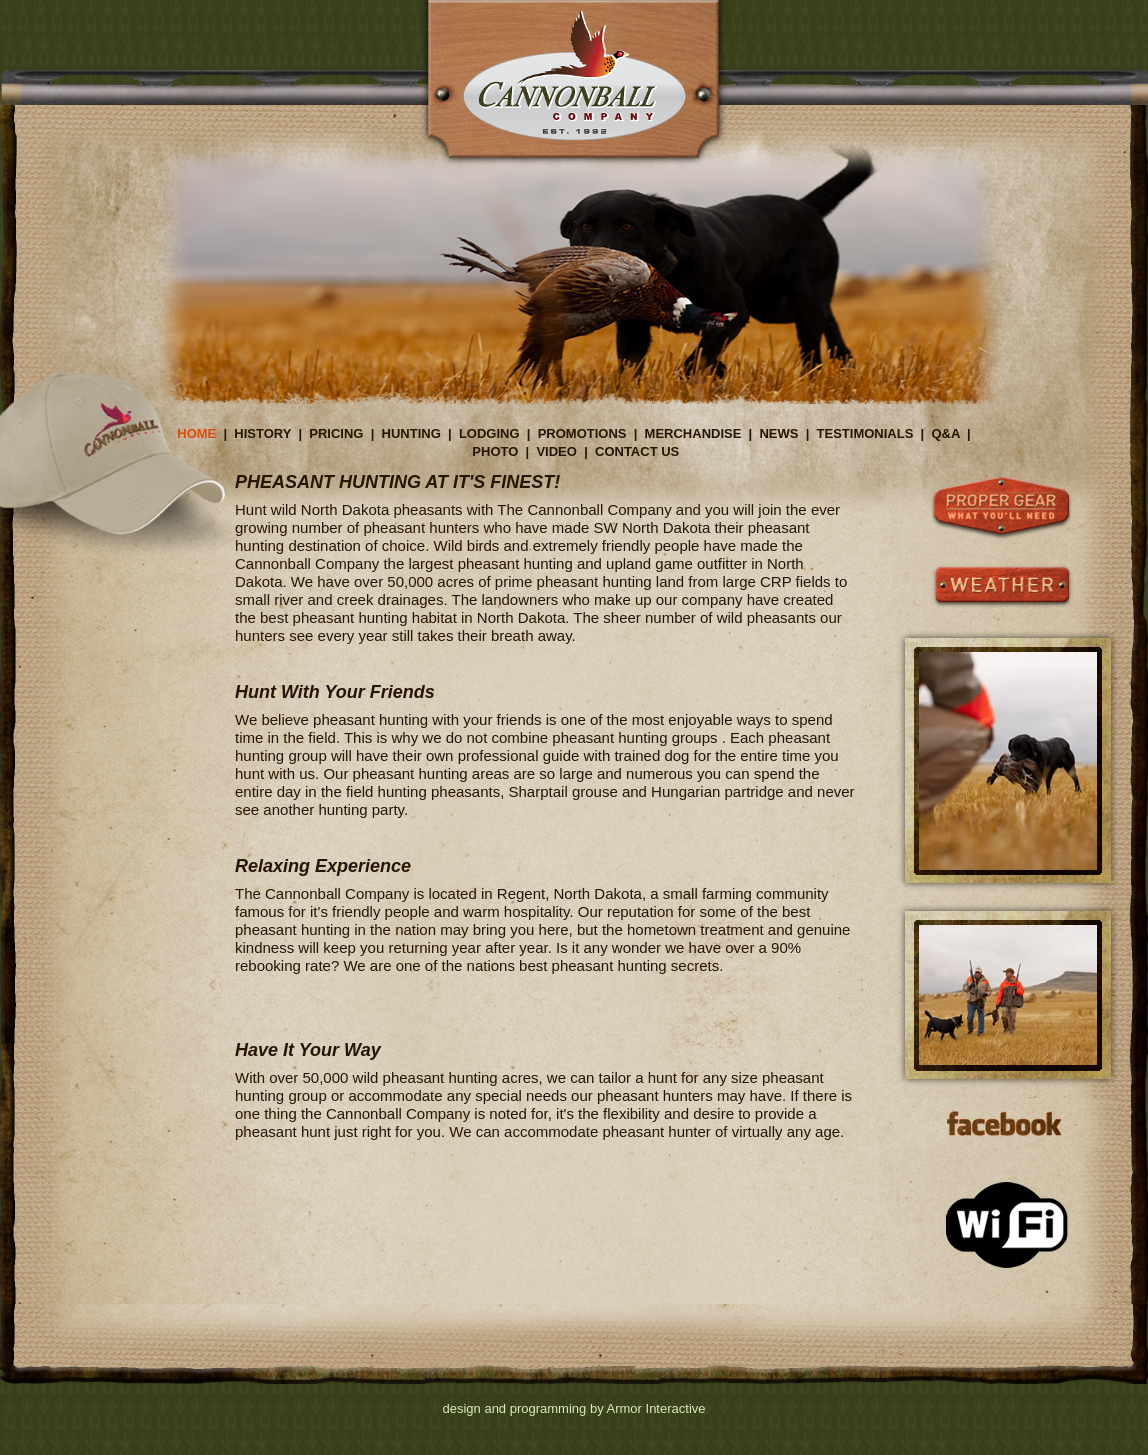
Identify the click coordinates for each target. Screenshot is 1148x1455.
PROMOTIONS (582, 433)
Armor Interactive (656, 1408)
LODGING (489, 433)
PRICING (336, 433)
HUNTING (411, 433)
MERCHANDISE (693, 433)
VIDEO (556, 451)
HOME (196, 433)
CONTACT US (637, 451)
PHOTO (495, 451)
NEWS (778, 433)
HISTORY (262, 433)
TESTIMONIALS (865, 433)
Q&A (945, 433)
